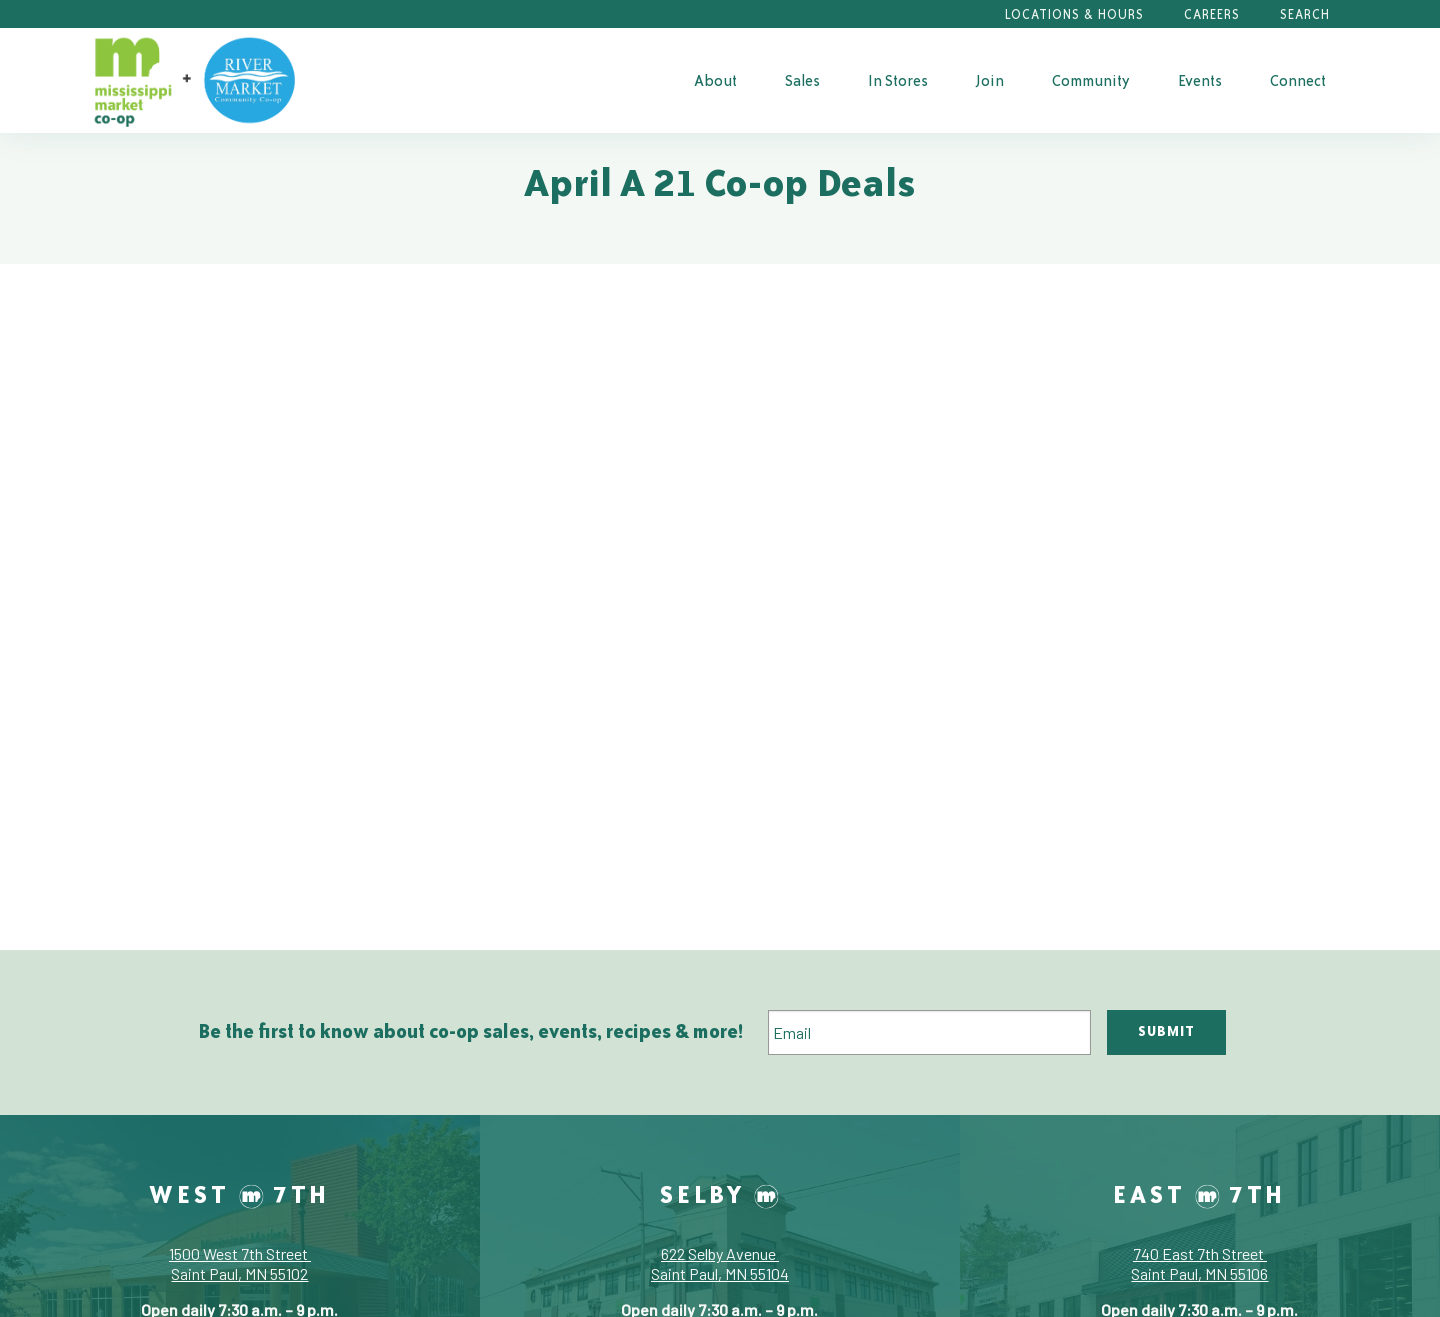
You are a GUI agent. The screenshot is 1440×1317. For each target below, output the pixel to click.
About (715, 80)
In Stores (898, 80)
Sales (802, 80)
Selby (719, 1194)
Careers (1212, 14)
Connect (1298, 80)
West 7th (239, 1194)
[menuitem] (715, 80)
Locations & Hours (1074, 14)
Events (1200, 80)
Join (990, 80)
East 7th (1199, 1194)
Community (1091, 80)
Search (1305, 14)
